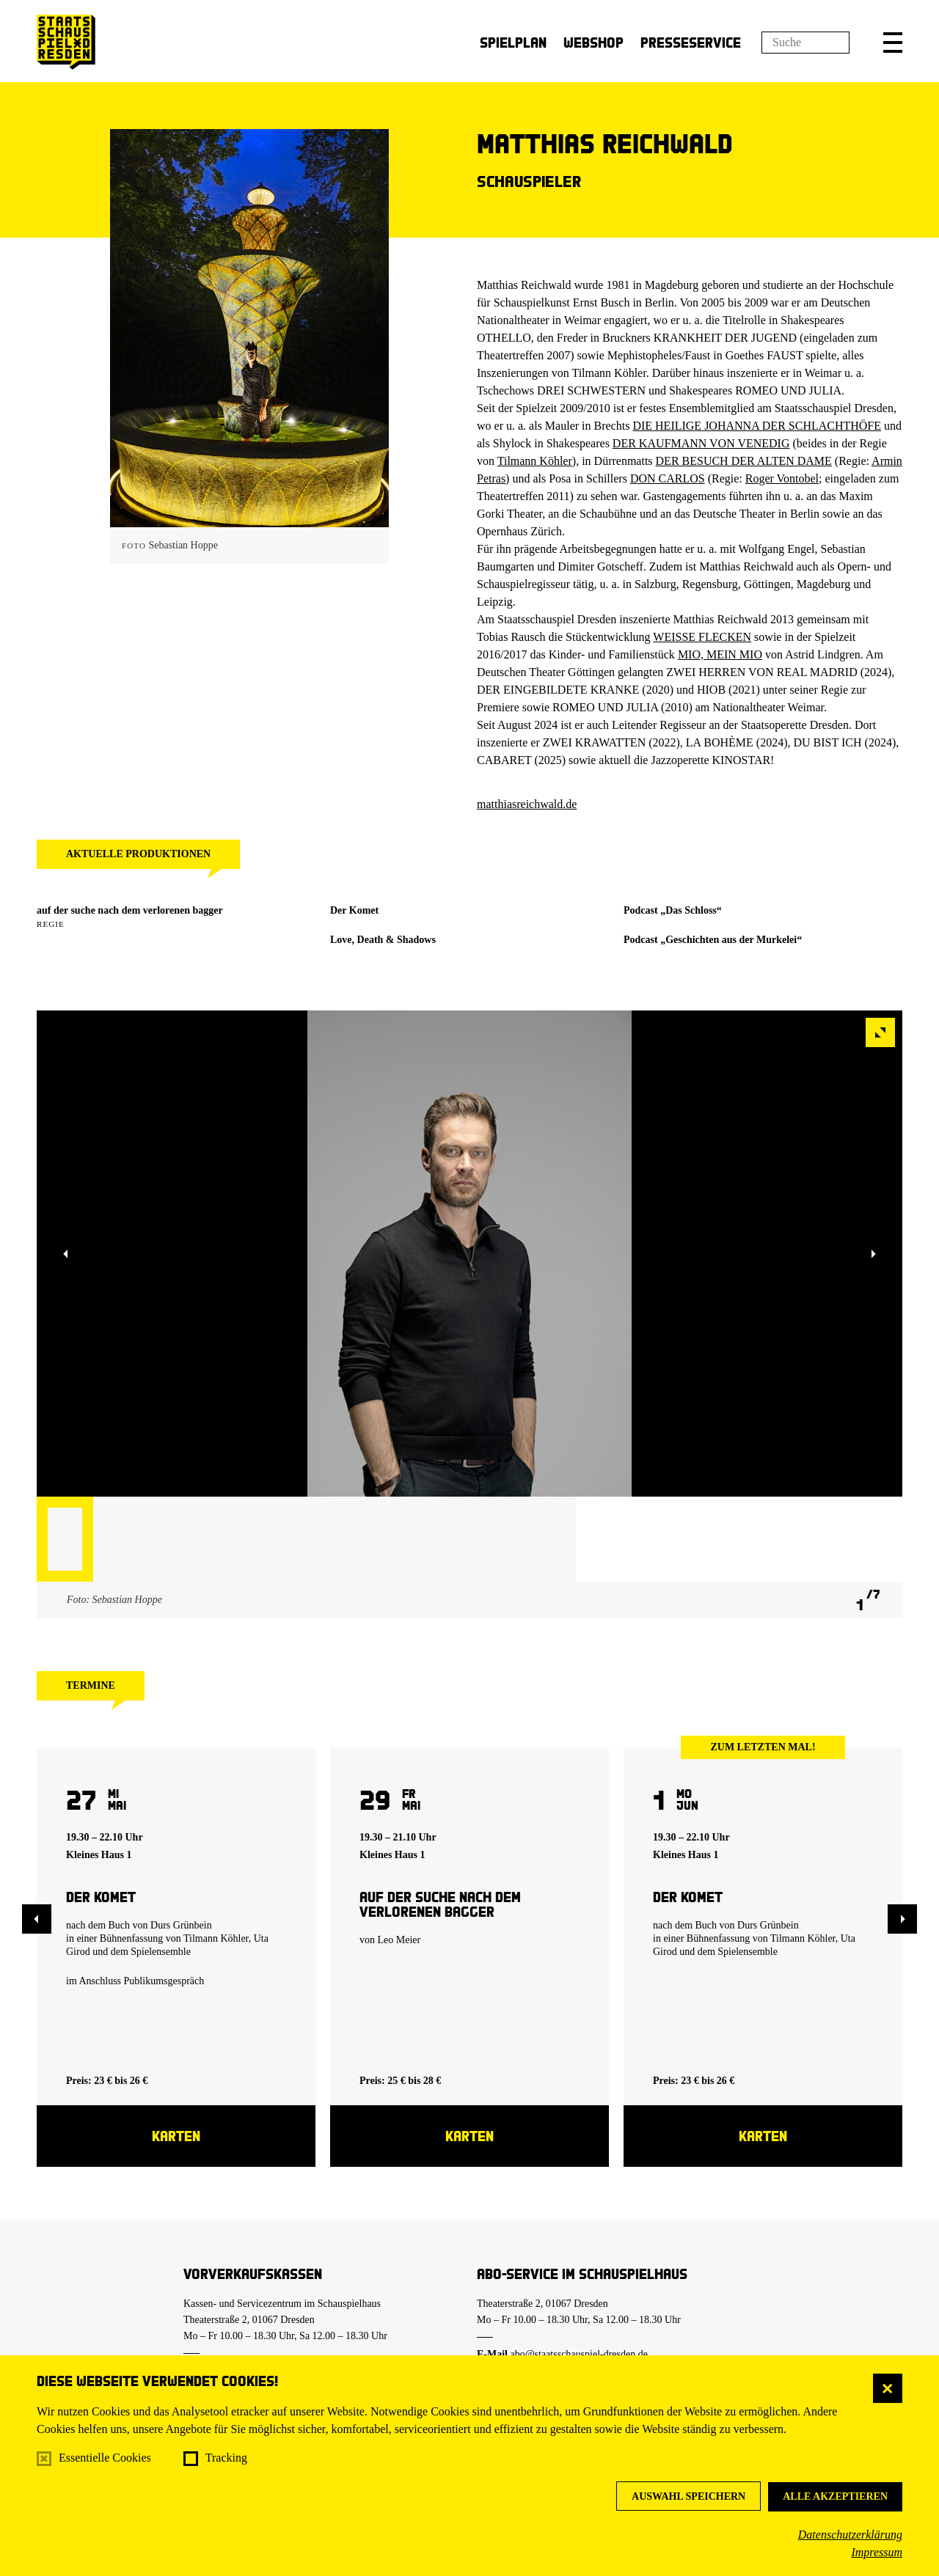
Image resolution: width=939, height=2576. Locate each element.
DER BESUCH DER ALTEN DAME (744, 461)
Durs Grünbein (181, 1925)
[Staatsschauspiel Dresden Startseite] (66, 42)
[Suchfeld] (805, 43)
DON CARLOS (667, 478)
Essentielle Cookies (105, 2457)
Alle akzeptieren (835, 2496)
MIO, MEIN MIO (720, 654)
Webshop (593, 42)
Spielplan (513, 42)
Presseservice (690, 42)
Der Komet (354, 910)
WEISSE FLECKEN (702, 637)
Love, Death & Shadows (383, 939)
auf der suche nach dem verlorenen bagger (130, 910)
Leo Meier (399, 1939)
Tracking (226, 2457)
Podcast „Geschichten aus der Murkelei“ (713, 939)
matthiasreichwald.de (527, 804)
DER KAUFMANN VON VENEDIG (701, 443)
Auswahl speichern (688, 2496)
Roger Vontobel (782, 478)
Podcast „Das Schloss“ (673, 910)
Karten (176, 2135)
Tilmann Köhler (534, 461)
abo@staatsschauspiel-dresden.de (579, 2354)
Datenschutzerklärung (850, 2534)
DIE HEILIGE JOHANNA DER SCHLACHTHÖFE (756, 425)
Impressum (876, 2552)
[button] (892, 42)
